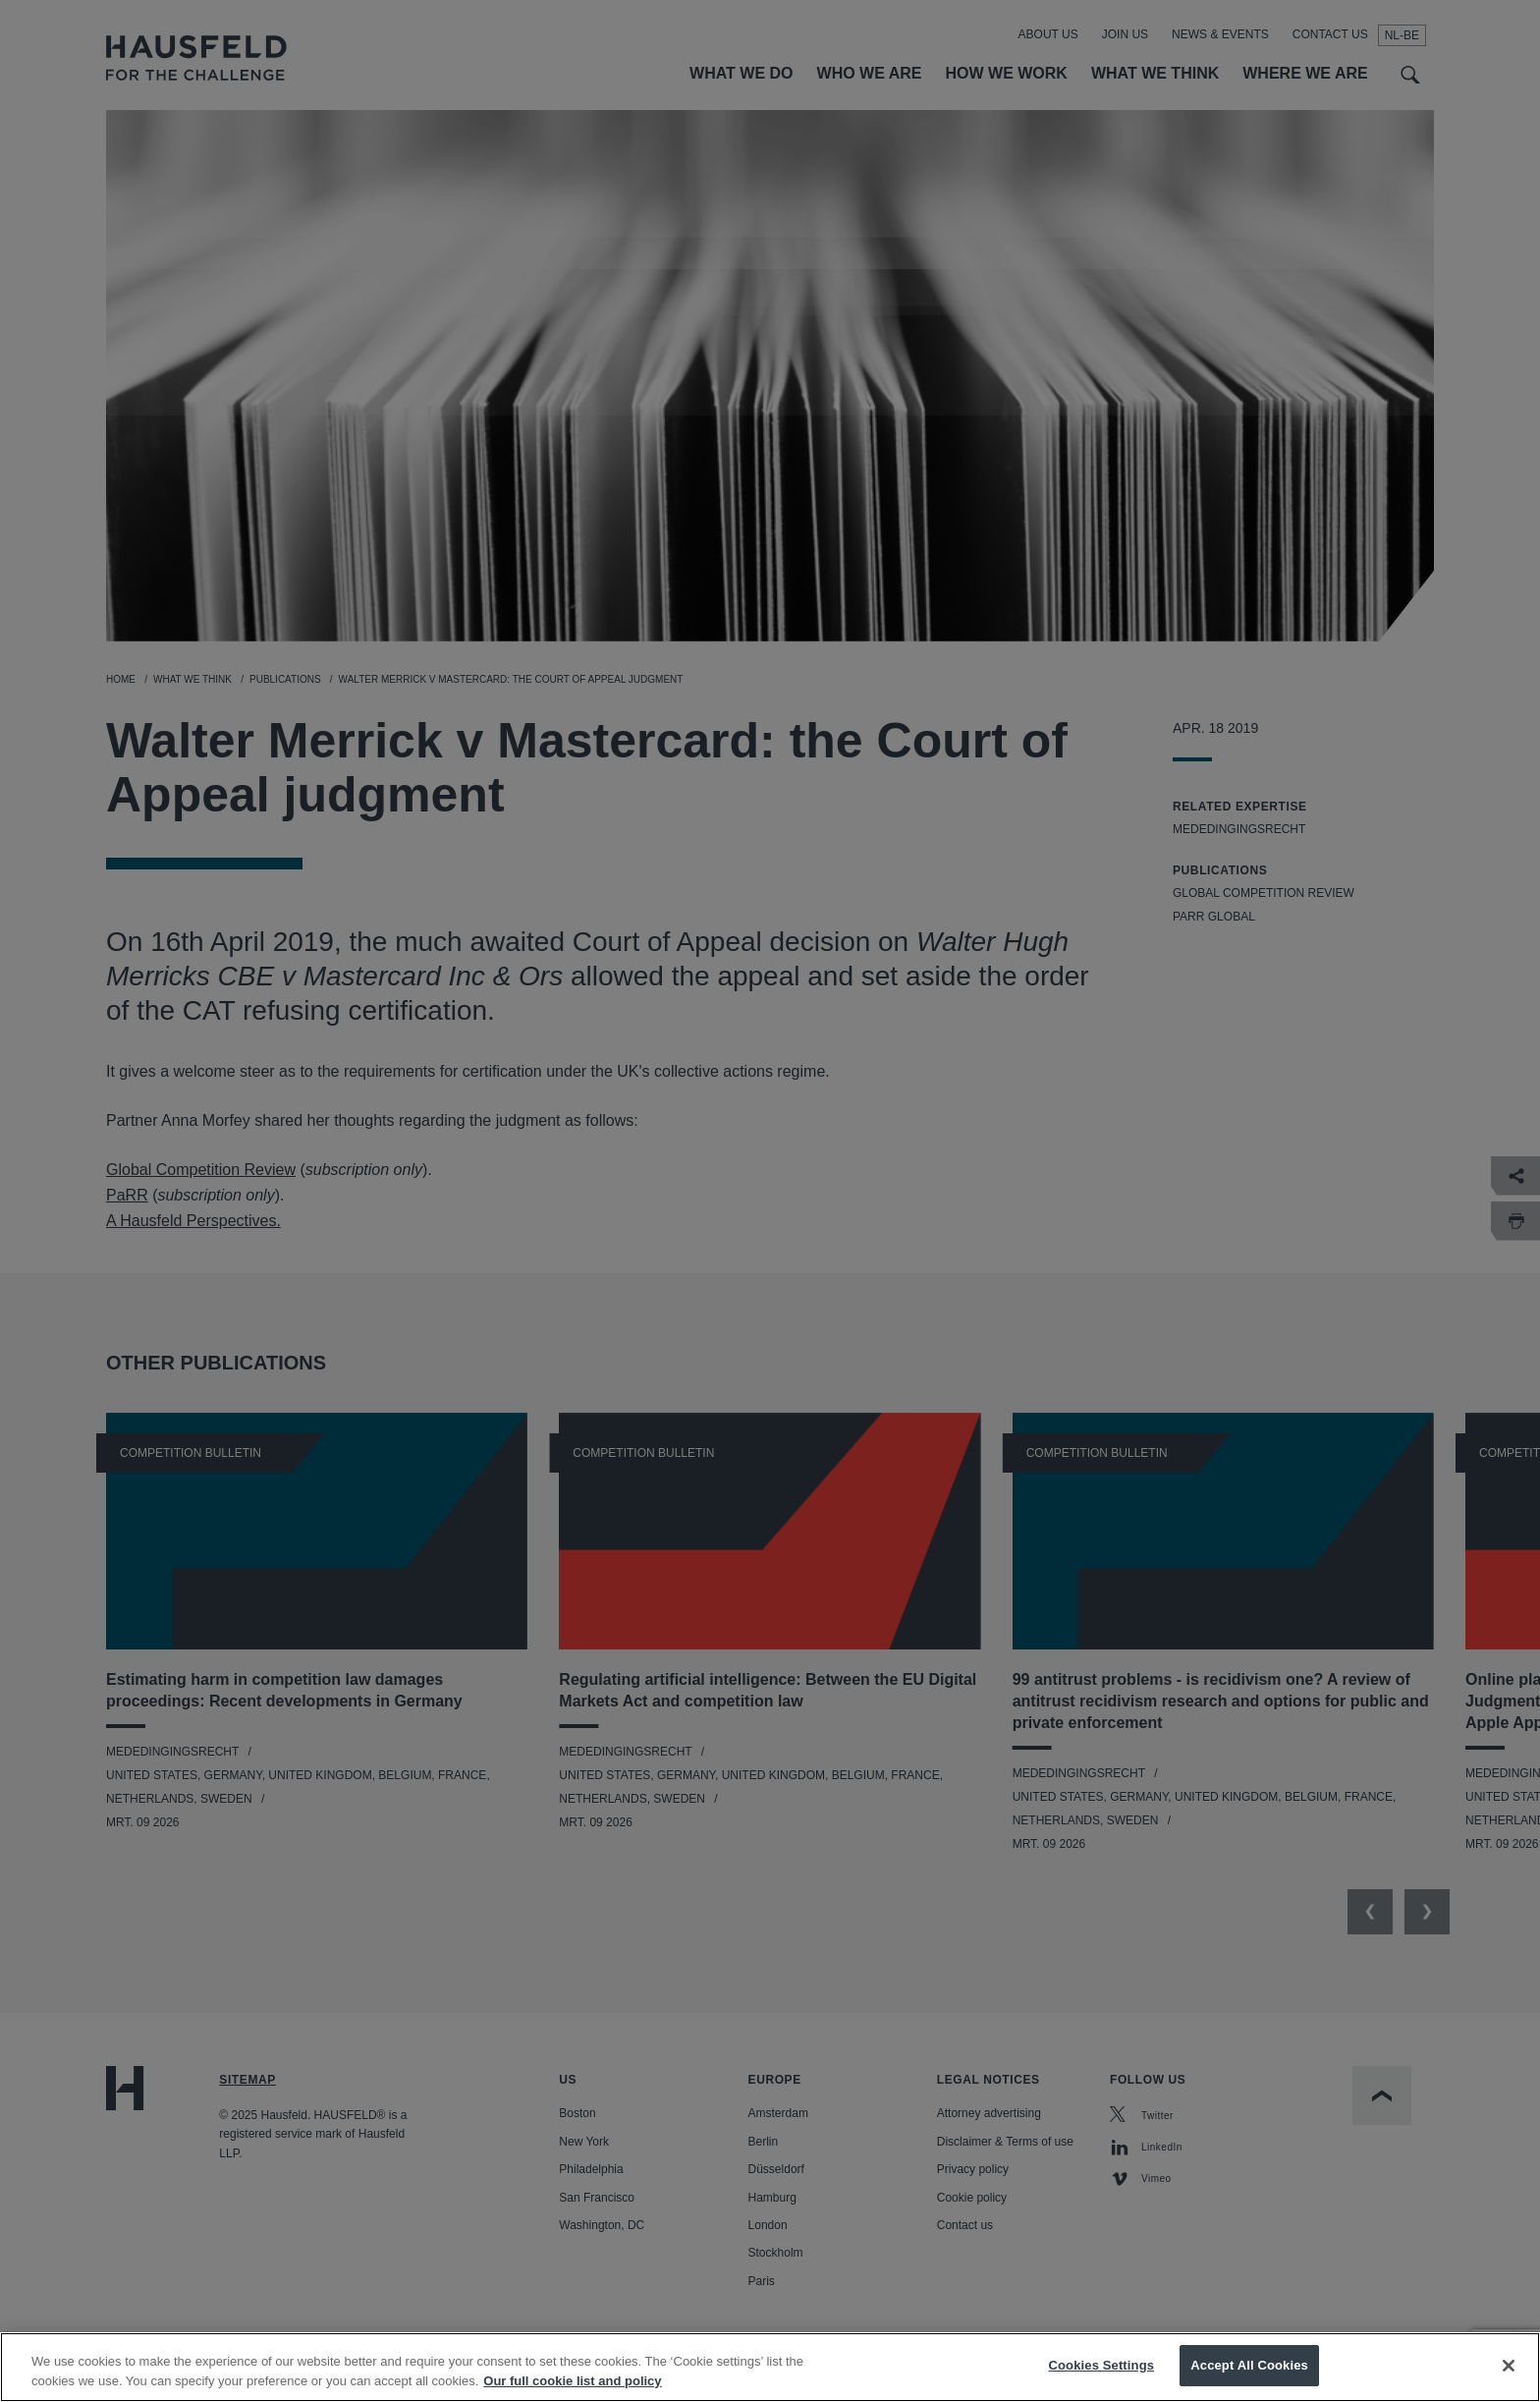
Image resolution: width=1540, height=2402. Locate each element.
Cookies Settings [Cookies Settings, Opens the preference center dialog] (1102, 2381)
